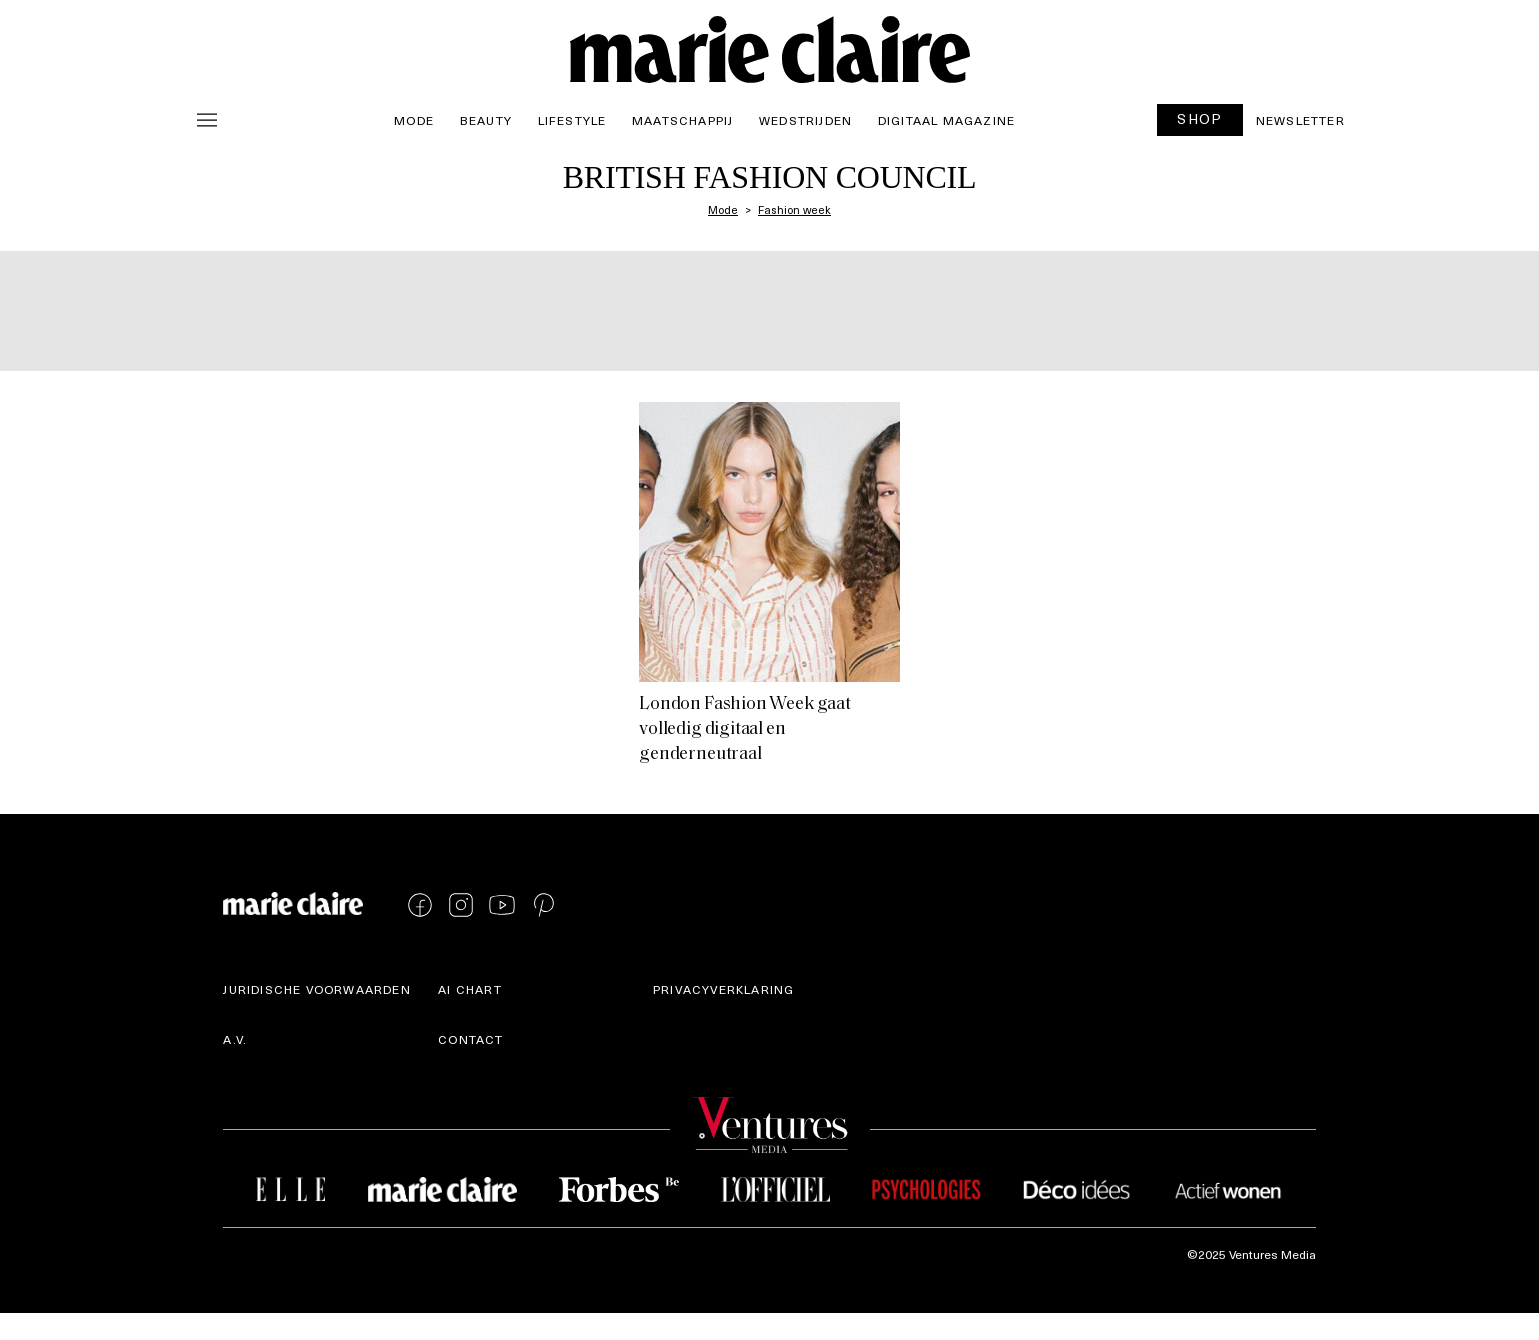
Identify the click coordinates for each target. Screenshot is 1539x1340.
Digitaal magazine (946, 120)
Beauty (486, 120)
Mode (414, 120)
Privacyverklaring (723, 989)
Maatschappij (682, 120)
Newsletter (1300, 120)
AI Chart (470, 989)
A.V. (235, 1039)
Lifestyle (572, 120)
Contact (470, 1039)
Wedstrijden (805, 120)
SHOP (1200, 118)
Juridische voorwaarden (316, 989)
